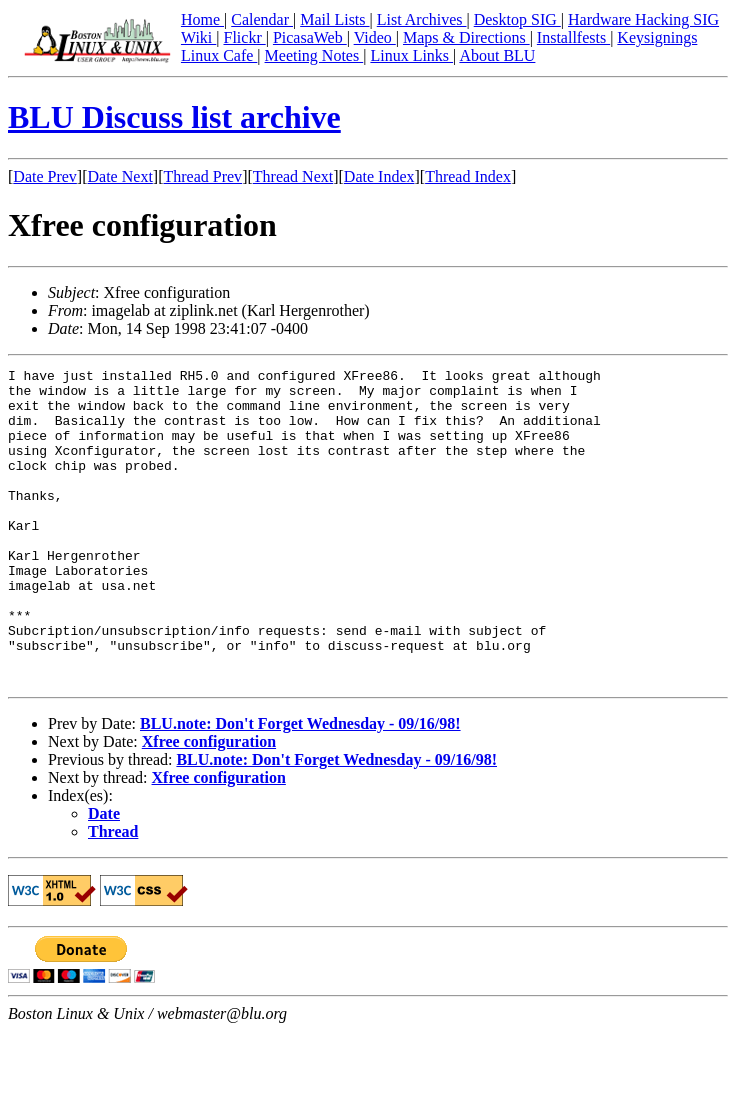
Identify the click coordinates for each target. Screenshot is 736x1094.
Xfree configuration (209, 804)
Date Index (379, 176)
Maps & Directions (466, 37)
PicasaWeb (310, 37)
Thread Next (293, 176)
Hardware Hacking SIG (643, 19)
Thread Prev (202, 176)
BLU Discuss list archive (174, 117)
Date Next (120, 176)
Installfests (573, 37)
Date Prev (45, 176)
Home (202, 19)
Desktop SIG (517, 19)
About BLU (497, 55)
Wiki (198, 37)
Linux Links (411, 55)
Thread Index (468, 176)
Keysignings (657, 37)
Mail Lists (334, 19)
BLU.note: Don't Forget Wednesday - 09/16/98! (300, 786)
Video (375, 37)
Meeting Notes (314, 55)
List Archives (422, 19)
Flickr (244, 37)
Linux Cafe (219, 55)
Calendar (262, 19)
